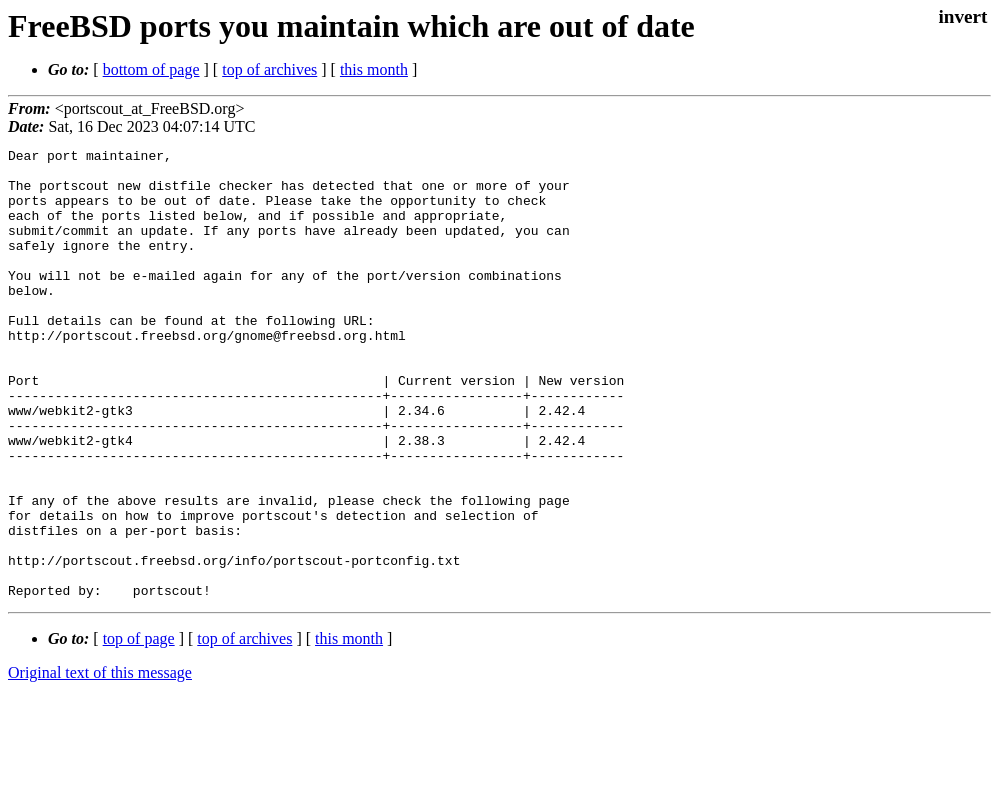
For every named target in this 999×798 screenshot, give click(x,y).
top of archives (269, 69)
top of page (139, 728)
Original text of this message (100, 762)
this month (374, 69)
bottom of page (151, 69)
